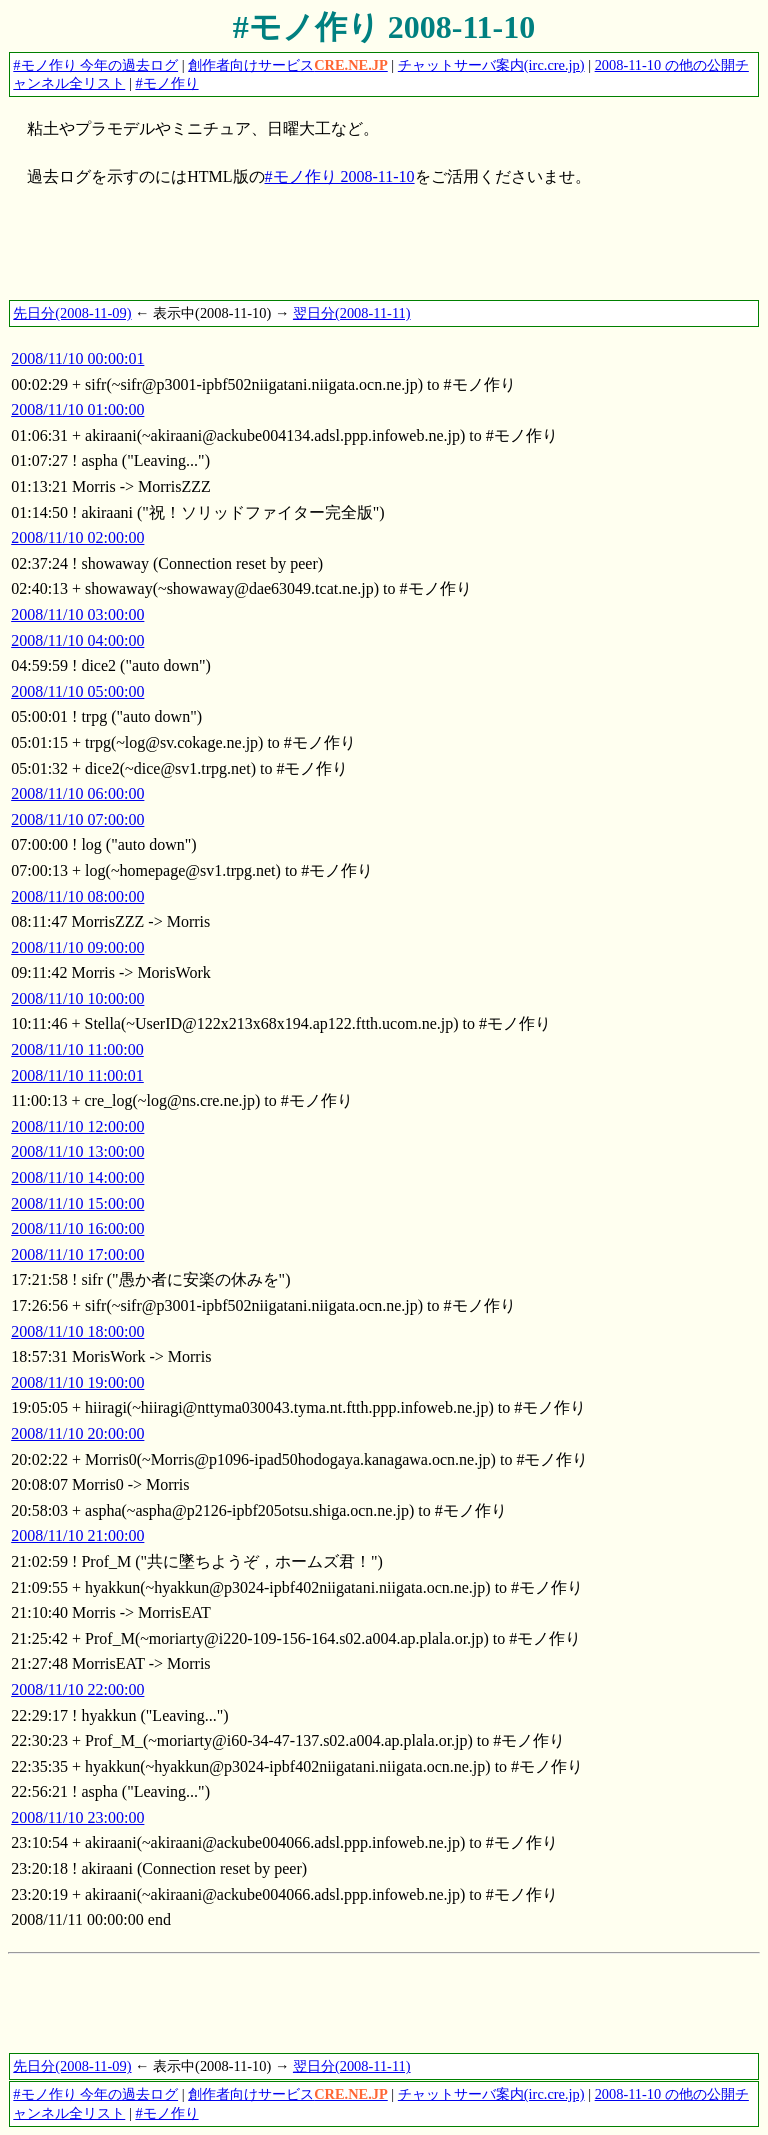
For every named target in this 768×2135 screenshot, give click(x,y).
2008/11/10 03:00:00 (77, 614)
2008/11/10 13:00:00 (77, 1151)
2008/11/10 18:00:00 (77, 1331)
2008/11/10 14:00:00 (77, 1177)
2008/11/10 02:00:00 (77, 537)
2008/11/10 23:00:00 (77, 1817)
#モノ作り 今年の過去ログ (95, 65)
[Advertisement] (372, 254)
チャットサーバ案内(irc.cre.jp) (491, 65)
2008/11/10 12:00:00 (77, 1126)
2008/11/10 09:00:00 (77, 947)
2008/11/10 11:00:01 (77, 1075)
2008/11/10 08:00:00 (77, 896)
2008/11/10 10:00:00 (77, 998)
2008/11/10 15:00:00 (77, 1203)
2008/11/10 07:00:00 (77, 819)
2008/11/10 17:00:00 (77, 1254)
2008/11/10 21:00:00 (77, 1535)
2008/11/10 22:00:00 (77, 1689)
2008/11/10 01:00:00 (77, 409)
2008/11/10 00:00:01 (77, 358)
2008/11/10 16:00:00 (77, 1228)
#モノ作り (166, 83)
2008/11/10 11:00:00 (77, 1049)
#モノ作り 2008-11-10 (384, 27)
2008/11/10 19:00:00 (77, 1382)
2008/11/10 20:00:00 (77, 1433)
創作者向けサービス (288, 65)
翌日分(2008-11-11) (352, 313)
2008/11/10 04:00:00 (77, 640)
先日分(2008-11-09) (72, 313)
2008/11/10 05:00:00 (77, 691)
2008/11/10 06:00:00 (77, 793)
